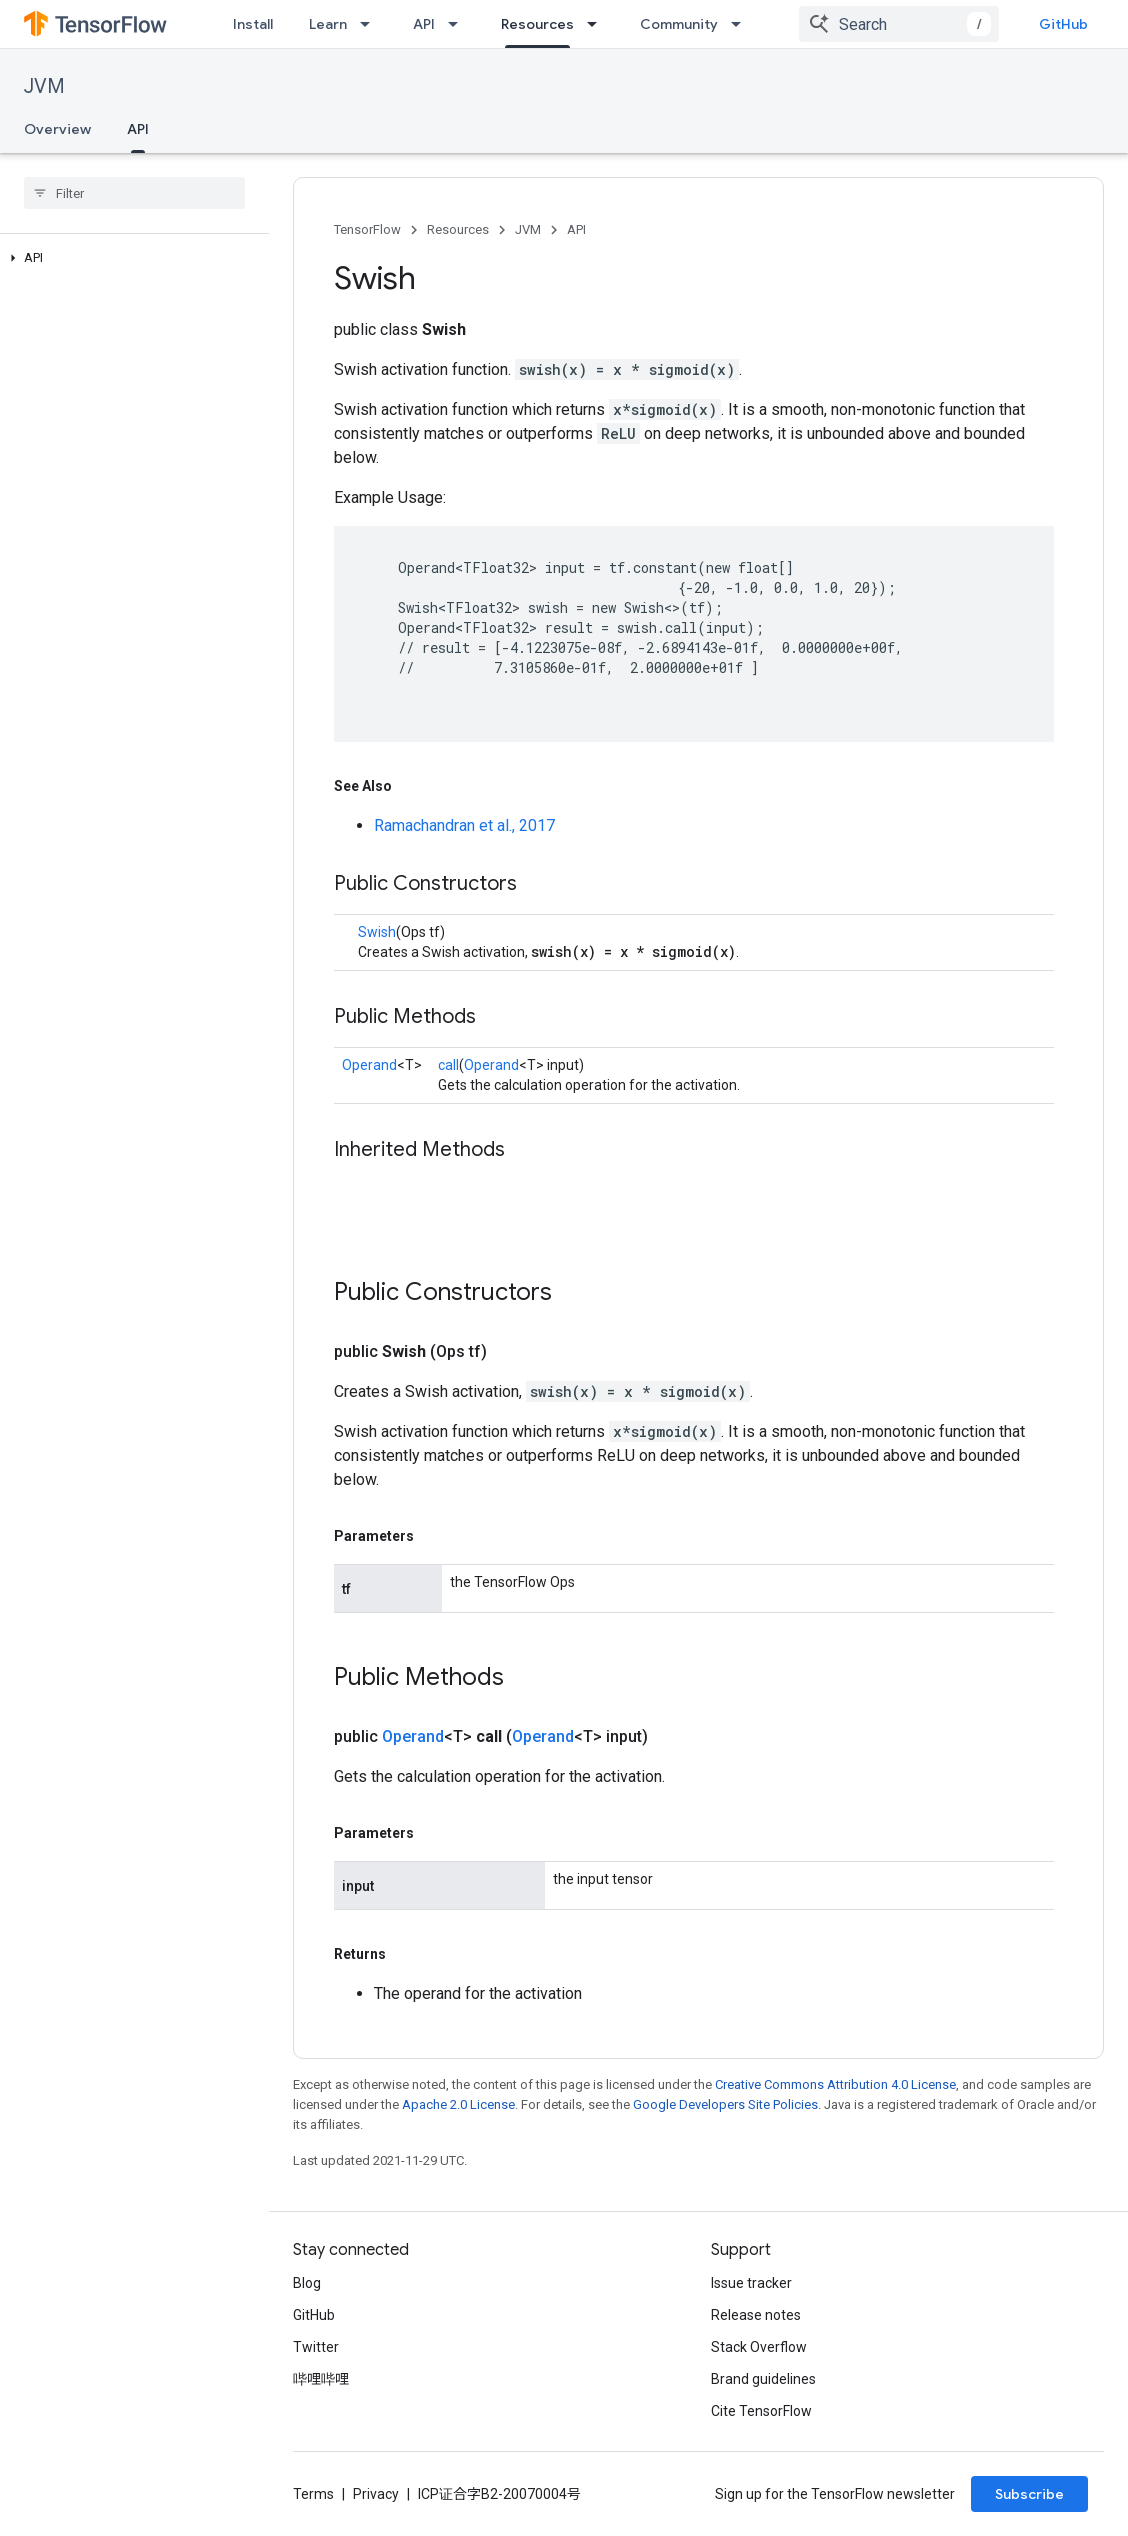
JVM (44, 86)
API (424, 24)
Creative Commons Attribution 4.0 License (835, 2084)
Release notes (756, 2315)
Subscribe (1029, 2494)
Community (679, 24)
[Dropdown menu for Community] (742, 24)
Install (253, 24)
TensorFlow (367, 229)
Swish (377, 932)
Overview (57, 129)
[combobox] (899, 24)
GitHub (1063, 24)
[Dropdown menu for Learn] (371, 24)
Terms (313, 2494)
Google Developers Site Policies (725, 2104)
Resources (458, 229)
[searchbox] (134, 193)
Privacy (376, 2494)
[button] (130, 258)
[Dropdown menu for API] (459, 24)
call (448, 1065)
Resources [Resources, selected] (537, 24)
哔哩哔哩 (321, 2379)
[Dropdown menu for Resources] (598, 24)
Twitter (316, 2347)
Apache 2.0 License (458, 2104)
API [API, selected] (138, 129)
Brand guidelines (763, 2379)
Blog (307, 2283)
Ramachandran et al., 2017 (464, 825)
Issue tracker (751, 2283)
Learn (328, 24)
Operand (369, 1065)
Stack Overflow (759, 2347)
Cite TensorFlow (761, 2411)
